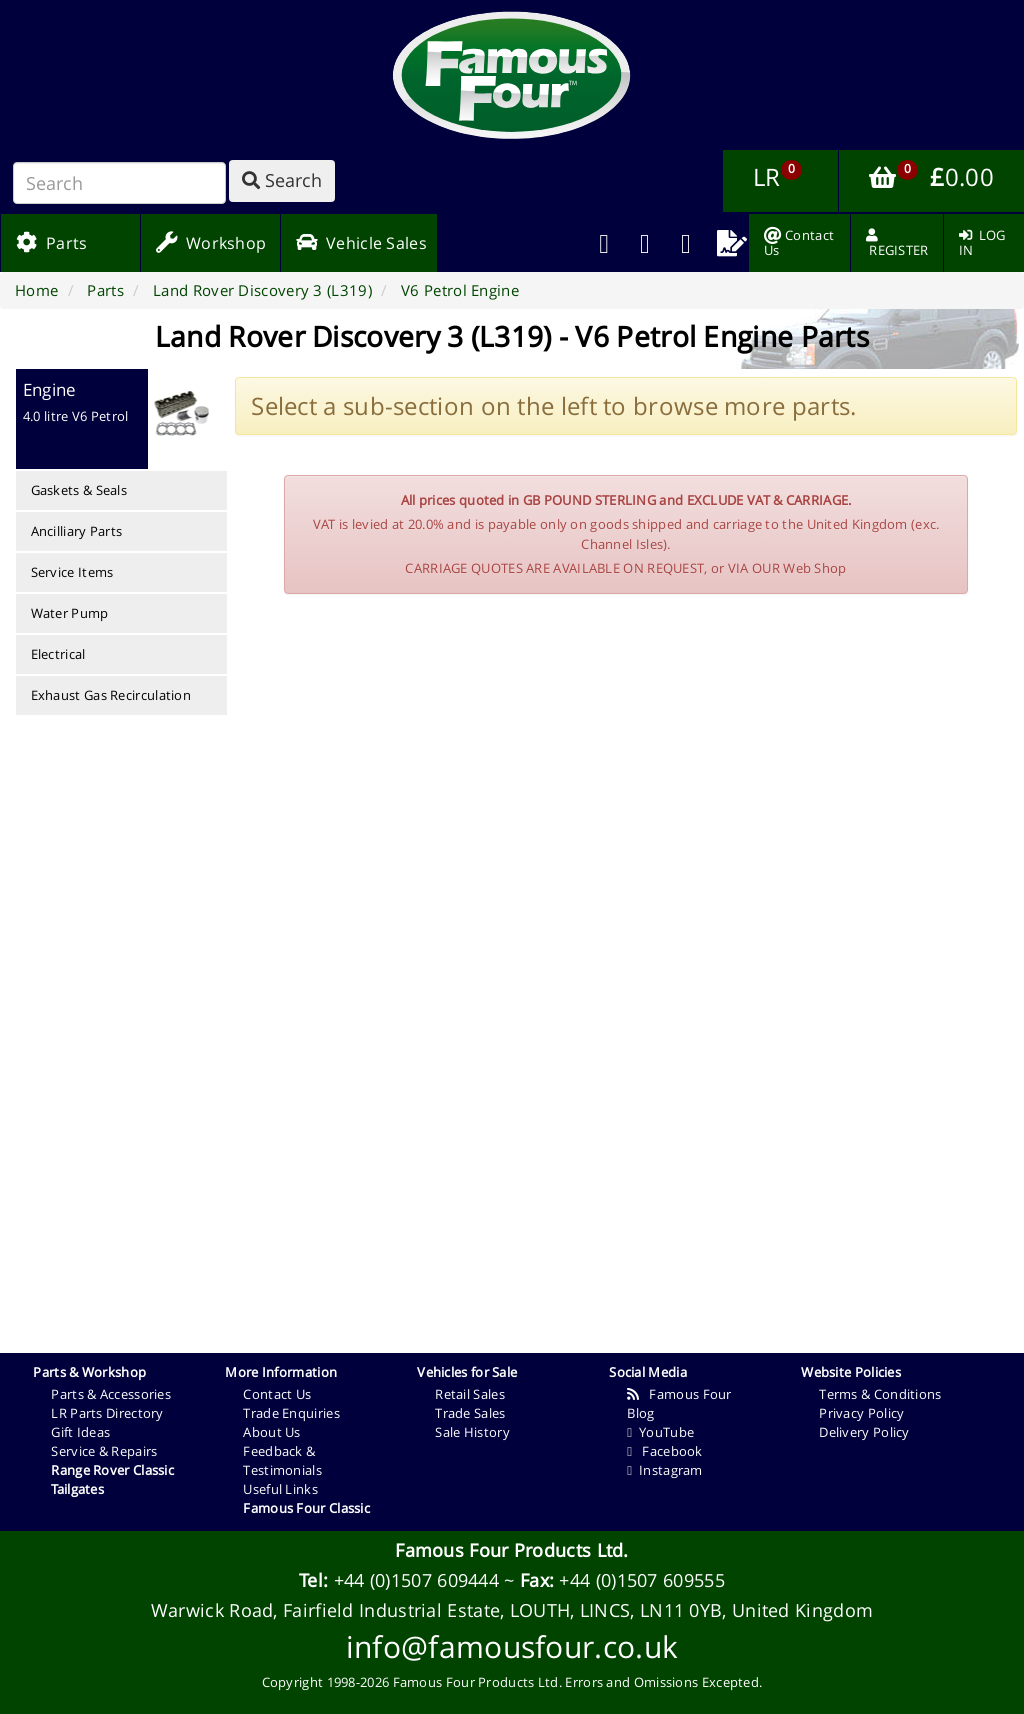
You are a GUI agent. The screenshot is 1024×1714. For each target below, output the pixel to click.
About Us (271, 1432)
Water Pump (70, 613)
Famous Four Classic (306, 1508)
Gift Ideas (80, 1432)
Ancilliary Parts (77, 531)
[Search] (119, 183)
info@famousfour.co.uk (512, 1646)
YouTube (660, 1432)
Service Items (72, 572)
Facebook (664, 1451)
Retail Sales (470, 1394)
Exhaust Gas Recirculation (111, 695)
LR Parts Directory (107, 1413)
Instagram (664, 1470)
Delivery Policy (864, 1432)
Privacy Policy (861, 1413)
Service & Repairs (104, 1451)
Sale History (472, 1432)
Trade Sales (470, 1413)
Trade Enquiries (291, 1413)
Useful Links (280, 1489)
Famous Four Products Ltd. (512, 1550)
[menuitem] (645, 243)
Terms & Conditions (880, 1394)
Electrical (58, 654)
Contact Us (277, 1394)
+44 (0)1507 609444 (416, 1580)
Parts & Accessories (111, 1394)
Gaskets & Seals (79, 490)
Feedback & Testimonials (282, 1460)
